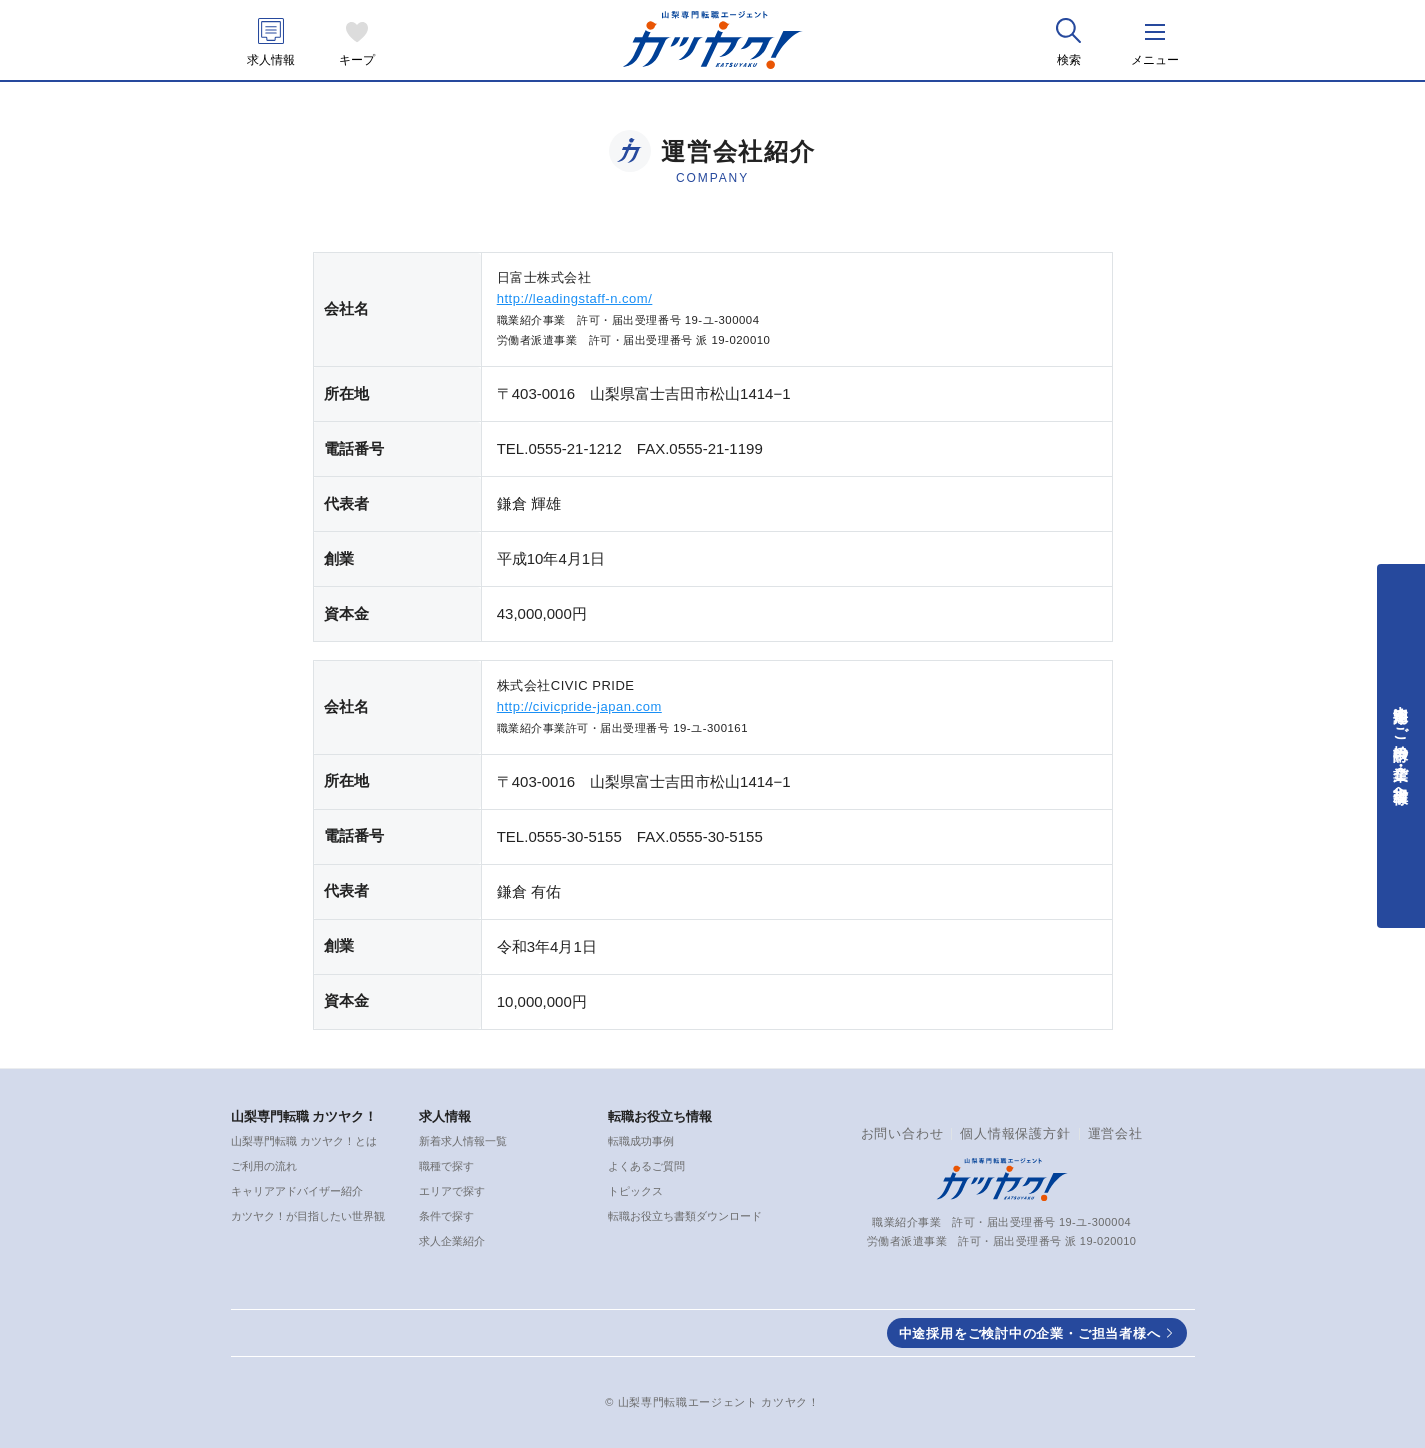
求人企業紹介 (452, 1241)
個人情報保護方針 (1015, 1133)
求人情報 (271, 60)
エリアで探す (452, 1191)
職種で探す (446, 1166)
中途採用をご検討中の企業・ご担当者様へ (1030, 1333)
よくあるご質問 (646, 1166)
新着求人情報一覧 (463, 1141)
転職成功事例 (641, 1141)
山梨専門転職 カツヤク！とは (304, 1141)
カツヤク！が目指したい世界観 (308, 1216)
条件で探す (446, 1216)
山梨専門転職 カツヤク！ (304, 1116)
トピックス (635, 1191)
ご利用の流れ (264, 1166)
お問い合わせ (902, 1133)
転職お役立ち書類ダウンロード (685, 1216)
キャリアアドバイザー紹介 (297, 1191)
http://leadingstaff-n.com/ (575, 298)
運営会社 (1115, 1133)
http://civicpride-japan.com (579, 706)
